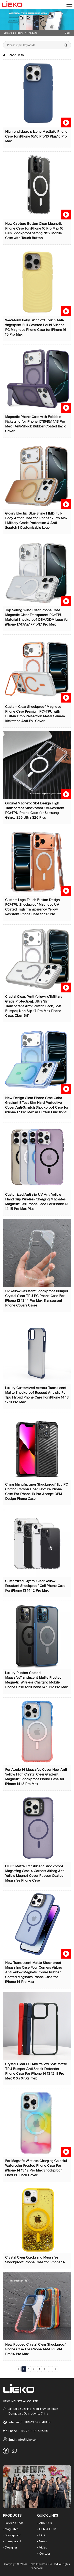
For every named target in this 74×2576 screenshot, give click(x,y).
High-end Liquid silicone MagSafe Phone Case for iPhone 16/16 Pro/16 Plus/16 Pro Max (36, 136)
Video (43, 2547)
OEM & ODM (47, 2529)
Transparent (13, 2541)
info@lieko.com (28, 2439)
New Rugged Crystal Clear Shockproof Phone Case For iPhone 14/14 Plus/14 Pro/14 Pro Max (35, 2349)
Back (67, 33)
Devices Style (14, 2523)
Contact (44, 2553)
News (43, 2541)
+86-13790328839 (37, 2422)
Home (20, 33)
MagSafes (12, 2529)
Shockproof (13, 2535)
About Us (45, 2523)
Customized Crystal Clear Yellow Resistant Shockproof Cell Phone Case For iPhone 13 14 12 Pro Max (35, 1585)
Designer (11, 2547)
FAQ (42, 2535)
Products (32, 33)
